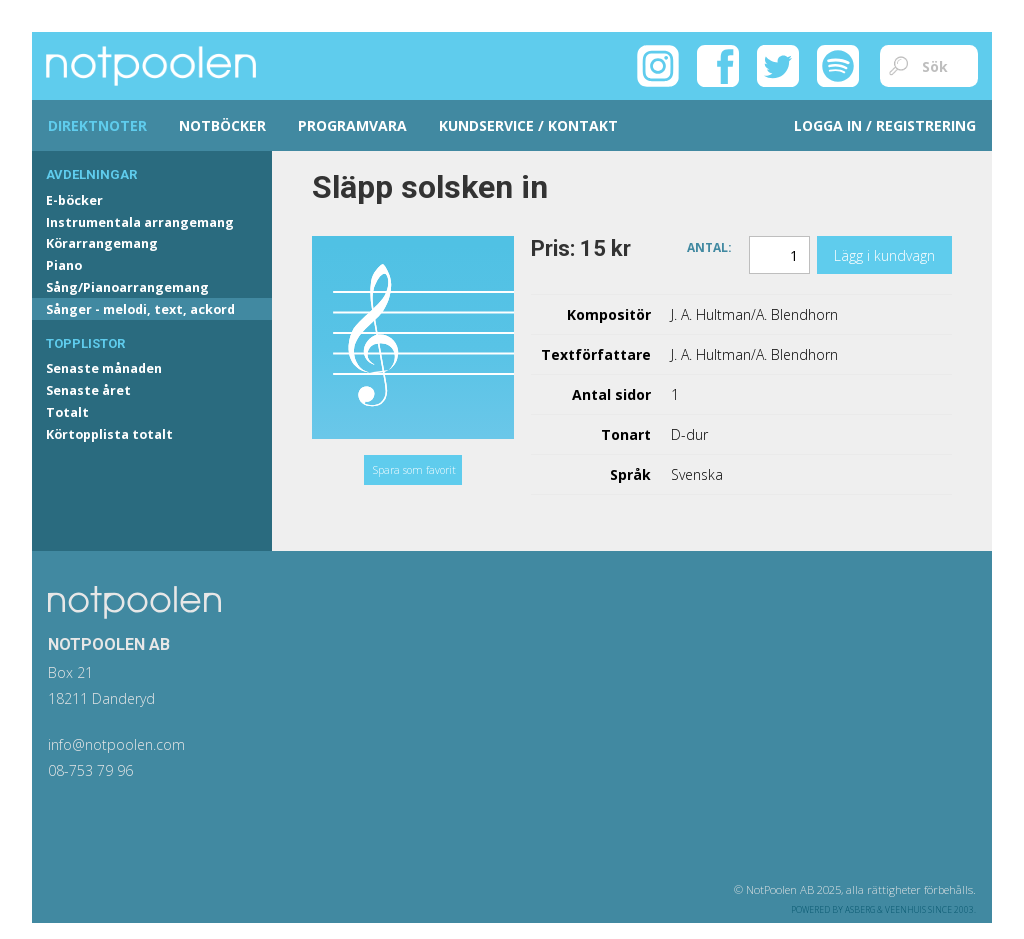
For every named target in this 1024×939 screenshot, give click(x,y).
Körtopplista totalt (109, 434)
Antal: (709, 246)
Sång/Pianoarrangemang (127, 287)
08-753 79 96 (90, 770)
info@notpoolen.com (116, 744)
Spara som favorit (414, 470)
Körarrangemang (102, 243)
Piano (64, 265)
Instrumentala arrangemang (140, 222)
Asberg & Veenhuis (885, 909)
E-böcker (74, 200)
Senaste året (88, 390)
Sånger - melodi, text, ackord (140, 309)
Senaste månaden (104, 368)
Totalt (67, 412)
